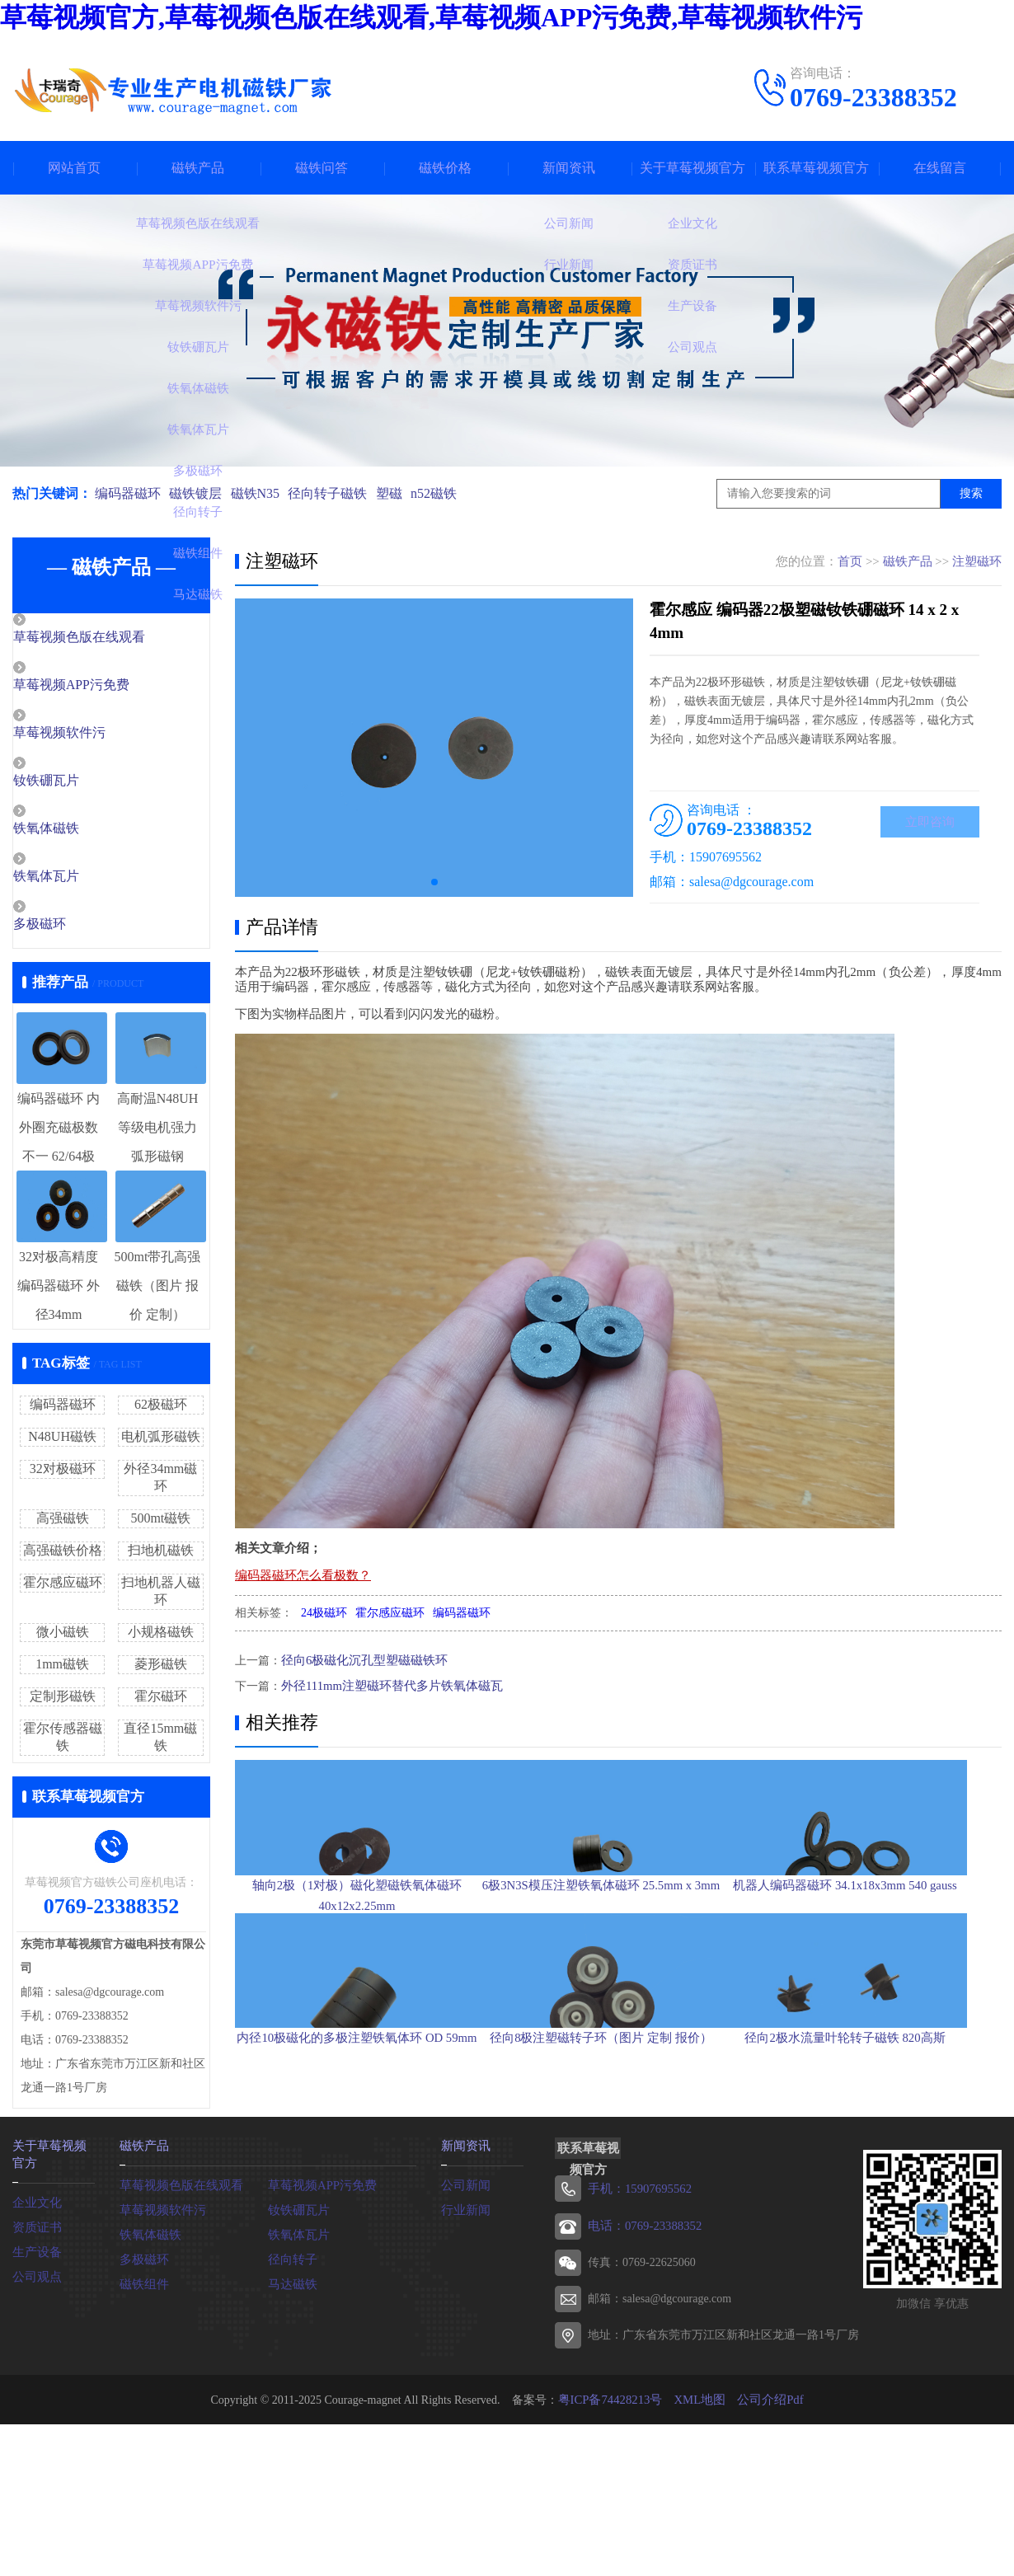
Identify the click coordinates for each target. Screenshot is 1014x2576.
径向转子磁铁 (337, 493)
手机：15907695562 (637, 2305)
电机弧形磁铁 (160, 1442)
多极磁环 (76, 929)
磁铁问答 (321, 168)
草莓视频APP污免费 (106, 686)
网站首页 (74, 168)
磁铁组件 (143, 2399)
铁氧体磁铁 (82, 832)
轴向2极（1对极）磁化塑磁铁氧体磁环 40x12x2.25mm (357, 1961)
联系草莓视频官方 (816, 168)
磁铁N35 (261, 493)
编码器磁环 (128, 493)
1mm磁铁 (62, 1670)
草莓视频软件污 (94, 735)
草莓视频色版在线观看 (113, 638)
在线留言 (939, 168)
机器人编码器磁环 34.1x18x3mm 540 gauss (877, 1951)
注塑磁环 (977, 561)
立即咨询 (930, 823)
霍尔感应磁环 (62, 1588)
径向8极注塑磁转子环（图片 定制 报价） (617, 2185)
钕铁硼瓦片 (82, 784)
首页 (850, 561)
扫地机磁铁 (161, 1556)
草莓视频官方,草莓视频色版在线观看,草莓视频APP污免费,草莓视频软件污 (431, 17)
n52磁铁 (449, 493)
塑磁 (401, 493)
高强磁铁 (62, 1524)
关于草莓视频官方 (692, 168)
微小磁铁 (62, 1638)
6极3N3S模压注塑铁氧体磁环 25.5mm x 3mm (617, 1951)
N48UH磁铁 (62, 1442)
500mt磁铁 (160, 1524)
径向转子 (291, 2374)
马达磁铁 (291, 2399)
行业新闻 (464, 2325)
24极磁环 (324, 1613)
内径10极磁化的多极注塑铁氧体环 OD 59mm (357, 2185)
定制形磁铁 (63, 1702)
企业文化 (35, 2316)
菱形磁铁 (160, 1670)
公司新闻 (464, 2300)
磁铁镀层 (198, 493)
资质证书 (35, 2340)
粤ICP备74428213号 (613, 2514)
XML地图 (698, 2514)
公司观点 (35, 2390)
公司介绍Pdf (765, 2514)
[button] (434, 882)
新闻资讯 (568, 168)
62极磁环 (160, 1410)
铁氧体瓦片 (82, 881)
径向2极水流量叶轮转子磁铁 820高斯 (878, 2185)
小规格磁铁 (161, 1638)
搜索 (971, 493)
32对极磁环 (63, 1474)
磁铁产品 (197, 168)
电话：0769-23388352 (642, 2341)
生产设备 (35, 2365)
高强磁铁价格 (62, 1556)
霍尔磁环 (160, 1702)
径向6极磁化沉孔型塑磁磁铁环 (359, 1660)
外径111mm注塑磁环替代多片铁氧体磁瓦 (385, 1684)
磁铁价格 (445, 168)
